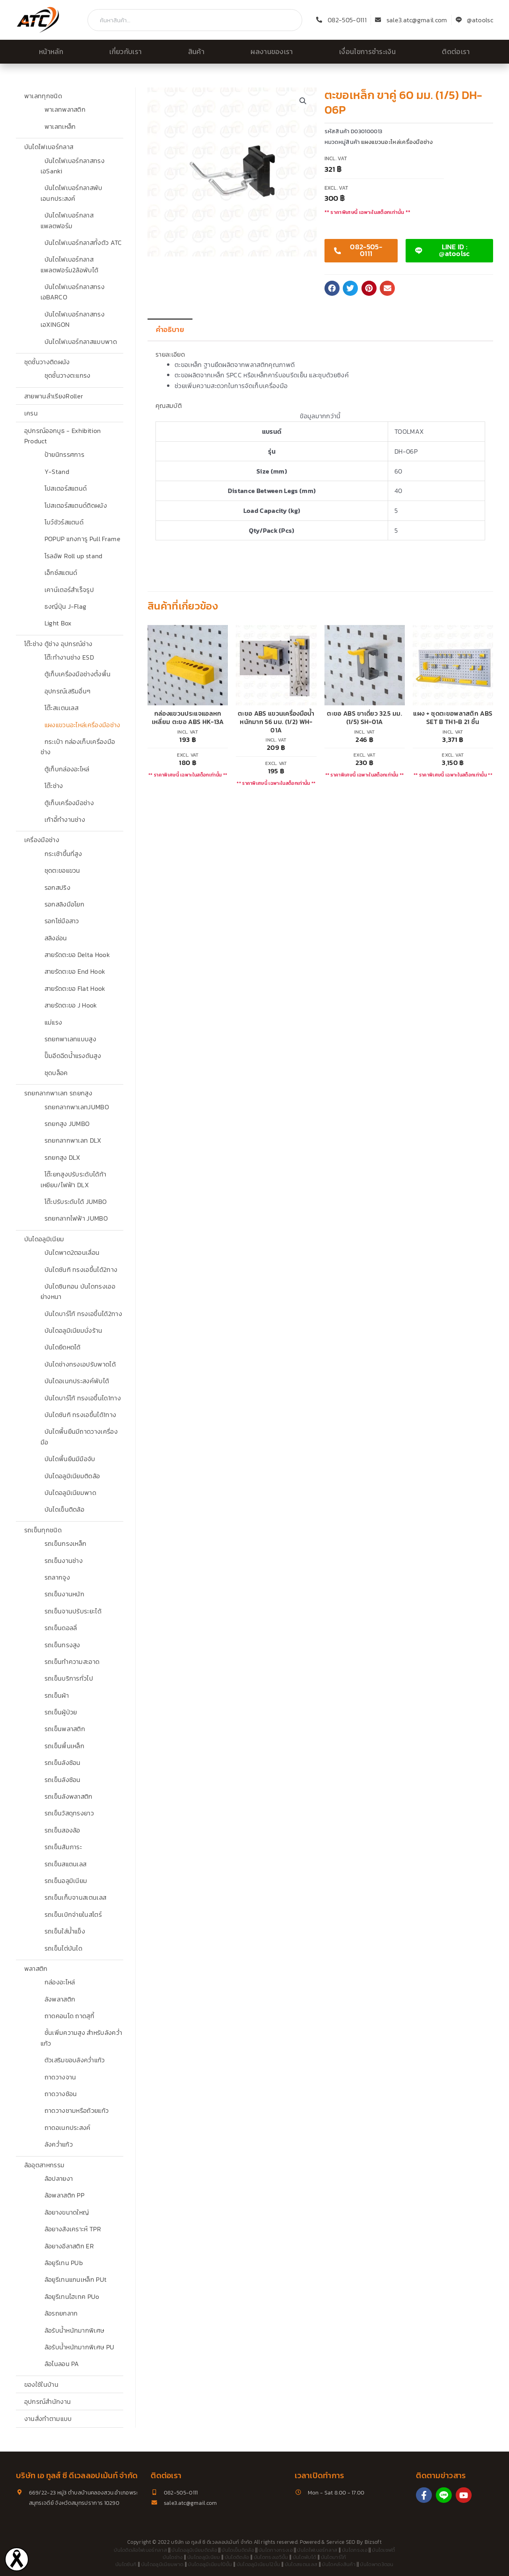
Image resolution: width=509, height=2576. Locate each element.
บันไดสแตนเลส (301, 2564)
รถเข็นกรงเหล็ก (66, 1543)
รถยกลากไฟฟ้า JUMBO (76, 1218)
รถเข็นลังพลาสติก (69, 1796)
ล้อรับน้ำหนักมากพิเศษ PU (80, 2347)
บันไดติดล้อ (237, 2557)
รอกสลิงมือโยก (65, 904)
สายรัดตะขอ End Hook (75, 971)
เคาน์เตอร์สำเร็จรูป (69, 589)
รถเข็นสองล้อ (62, 1830)
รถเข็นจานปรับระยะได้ (73, 1611)
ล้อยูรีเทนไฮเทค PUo (72, 2296)
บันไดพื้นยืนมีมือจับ (70, 1459)
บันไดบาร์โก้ (333, 2557)
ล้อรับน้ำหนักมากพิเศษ (75, 2330)
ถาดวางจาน (60, 2077)
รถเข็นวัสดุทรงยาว (69, 1813)
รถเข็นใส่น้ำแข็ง (65, 1931)
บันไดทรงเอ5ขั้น (271, 2557)
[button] (303, 101)
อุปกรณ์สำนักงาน (47, 2401)
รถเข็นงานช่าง (64, 1560)
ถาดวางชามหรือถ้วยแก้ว (77, 2110)
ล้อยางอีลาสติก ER (69, 2246)
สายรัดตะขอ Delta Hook (77, 954)
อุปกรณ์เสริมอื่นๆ (68, 691)
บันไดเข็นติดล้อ (65, 1509)
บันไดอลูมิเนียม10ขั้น (210, 2564)
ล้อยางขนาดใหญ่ (67, 2212)
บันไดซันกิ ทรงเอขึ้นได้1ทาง (81, 1414)
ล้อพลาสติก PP (65, 2195)
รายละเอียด (170, 354)
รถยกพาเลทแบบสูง (70, 1039)
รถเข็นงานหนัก (65, 1594)
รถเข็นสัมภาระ (63, 1847)
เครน (31, 413)
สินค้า (196, 52)
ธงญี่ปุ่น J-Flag (66, 606)
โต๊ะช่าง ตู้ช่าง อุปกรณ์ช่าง (58, 643)
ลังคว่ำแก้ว (59, 2144)
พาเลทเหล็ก (60, 126)
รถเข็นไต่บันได (64, 1948)
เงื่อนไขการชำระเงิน (367, 52)
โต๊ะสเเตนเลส (62, 707)
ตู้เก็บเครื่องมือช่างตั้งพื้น (78, 674)
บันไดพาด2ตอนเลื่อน (72, 1252)
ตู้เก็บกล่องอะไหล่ (67, 769)
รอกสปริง (57, 887)
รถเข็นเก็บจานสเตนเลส (76, 1897)
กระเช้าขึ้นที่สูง (63, 853)
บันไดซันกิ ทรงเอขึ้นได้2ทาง (81, 1269)
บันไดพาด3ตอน (377, 2564)
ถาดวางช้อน (61, 2093)
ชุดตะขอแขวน (62, 870)
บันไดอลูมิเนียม (44, 1239)
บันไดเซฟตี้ (383, 2550)
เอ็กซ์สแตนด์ (61, 572)
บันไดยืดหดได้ (63, 1347)
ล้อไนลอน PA (62, 2363)
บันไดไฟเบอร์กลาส (48, 146)
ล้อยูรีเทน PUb (64, 2262)
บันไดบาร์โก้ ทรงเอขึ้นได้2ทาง (83, 1313)
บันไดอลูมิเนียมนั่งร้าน (74, 1330)
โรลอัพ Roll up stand (74, 556)
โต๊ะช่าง (54, 785)
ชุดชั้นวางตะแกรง (68, 375)
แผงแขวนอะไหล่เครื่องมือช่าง (82, 725)
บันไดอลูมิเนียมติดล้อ (72, 1476)
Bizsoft (373, 2542)
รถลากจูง (57, 1577)
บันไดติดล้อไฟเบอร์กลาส (140, 2550)
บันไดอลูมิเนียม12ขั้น (258, 2564)
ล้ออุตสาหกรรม (44, 2165)
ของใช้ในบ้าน (41, 2384)
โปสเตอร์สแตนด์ (66, 488)
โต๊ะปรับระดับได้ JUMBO (76, 1201)
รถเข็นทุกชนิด (43, 1530)
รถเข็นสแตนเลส (66, 1864)
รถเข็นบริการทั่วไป (69, 1678)
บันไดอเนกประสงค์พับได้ (77, 1381)
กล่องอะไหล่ (60, 1982)
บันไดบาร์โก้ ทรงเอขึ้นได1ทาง (83, 1398)
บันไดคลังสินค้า (339, 2564)
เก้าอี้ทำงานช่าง (65, 819)
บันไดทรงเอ (354, 2550)
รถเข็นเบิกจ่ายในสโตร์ (73, 1914)
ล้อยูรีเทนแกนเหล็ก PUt (76, 2279)
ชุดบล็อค (56, 1072)
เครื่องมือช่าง (41, 839)
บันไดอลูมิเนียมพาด (70, 1492)
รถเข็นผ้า (57, 1695)
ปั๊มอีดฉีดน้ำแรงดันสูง (73, 1055)
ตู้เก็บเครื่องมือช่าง (69, 803)
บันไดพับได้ (305, 2557)
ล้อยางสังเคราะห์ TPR (73, 2229)
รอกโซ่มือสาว (62, 921)
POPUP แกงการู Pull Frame (82, 539)
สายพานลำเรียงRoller (53, 396)
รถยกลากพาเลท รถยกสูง (58, 1093)
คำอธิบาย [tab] (170, 329)
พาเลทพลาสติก (65, 109)
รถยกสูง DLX (62, 1157)
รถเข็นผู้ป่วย (61, 1712)
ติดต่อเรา (456, 52)
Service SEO (341, 2542)
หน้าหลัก (51, 52)
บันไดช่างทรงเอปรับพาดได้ (80, 1364)
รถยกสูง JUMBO (67, 1123)
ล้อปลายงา (59, 2178)
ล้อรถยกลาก (61, 2313)
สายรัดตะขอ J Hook (71, 1005)
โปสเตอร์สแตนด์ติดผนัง (76, 505)
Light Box (58, 623)
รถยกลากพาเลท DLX (73, 1140)
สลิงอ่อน (56, 938)
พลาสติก (36, 1968)
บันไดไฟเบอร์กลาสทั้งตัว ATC (83, 242)
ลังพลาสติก (60, 1999)
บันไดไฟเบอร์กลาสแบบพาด (81, 341)
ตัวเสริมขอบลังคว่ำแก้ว (75, 2060)
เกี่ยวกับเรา (125, 52)
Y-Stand (57, 471)
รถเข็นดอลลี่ (61, 1628)
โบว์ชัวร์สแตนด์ (64, 522)
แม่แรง (53, 1022)
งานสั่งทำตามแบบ (48, 2418)
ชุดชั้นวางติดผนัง (47, 362)
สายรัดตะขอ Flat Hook (75, 988)
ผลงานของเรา (272, 52)
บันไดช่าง (173, 2557)
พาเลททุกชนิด (43, 96)
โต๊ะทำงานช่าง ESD (69, 657)
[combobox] (194, 20)
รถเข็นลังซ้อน (63, 1762)
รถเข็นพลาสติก (65, 1729)
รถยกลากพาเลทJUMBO (77, 1107)
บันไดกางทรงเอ (275, 2550)
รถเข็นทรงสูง (62, 1645)
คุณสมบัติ (168, 405)
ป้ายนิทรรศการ (65, 454)
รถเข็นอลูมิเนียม (66, 1880)
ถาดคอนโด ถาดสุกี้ (69, 2016)
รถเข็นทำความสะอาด (72, 1661)
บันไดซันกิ (125, 2564)
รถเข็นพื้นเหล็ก (65, 1746)
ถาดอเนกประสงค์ (68, 2127)
